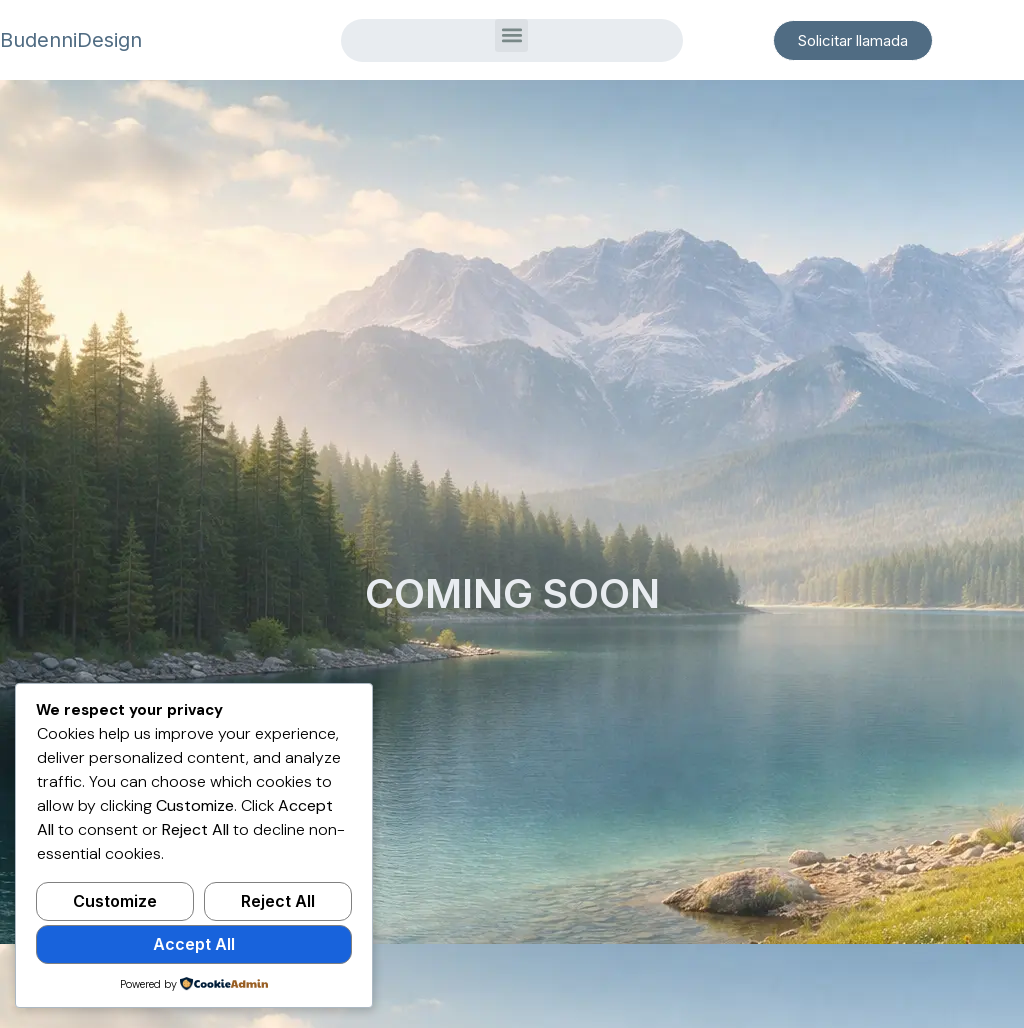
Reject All (278, 901)
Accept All (194, 944)
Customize (115, 901)
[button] (511, 35)
